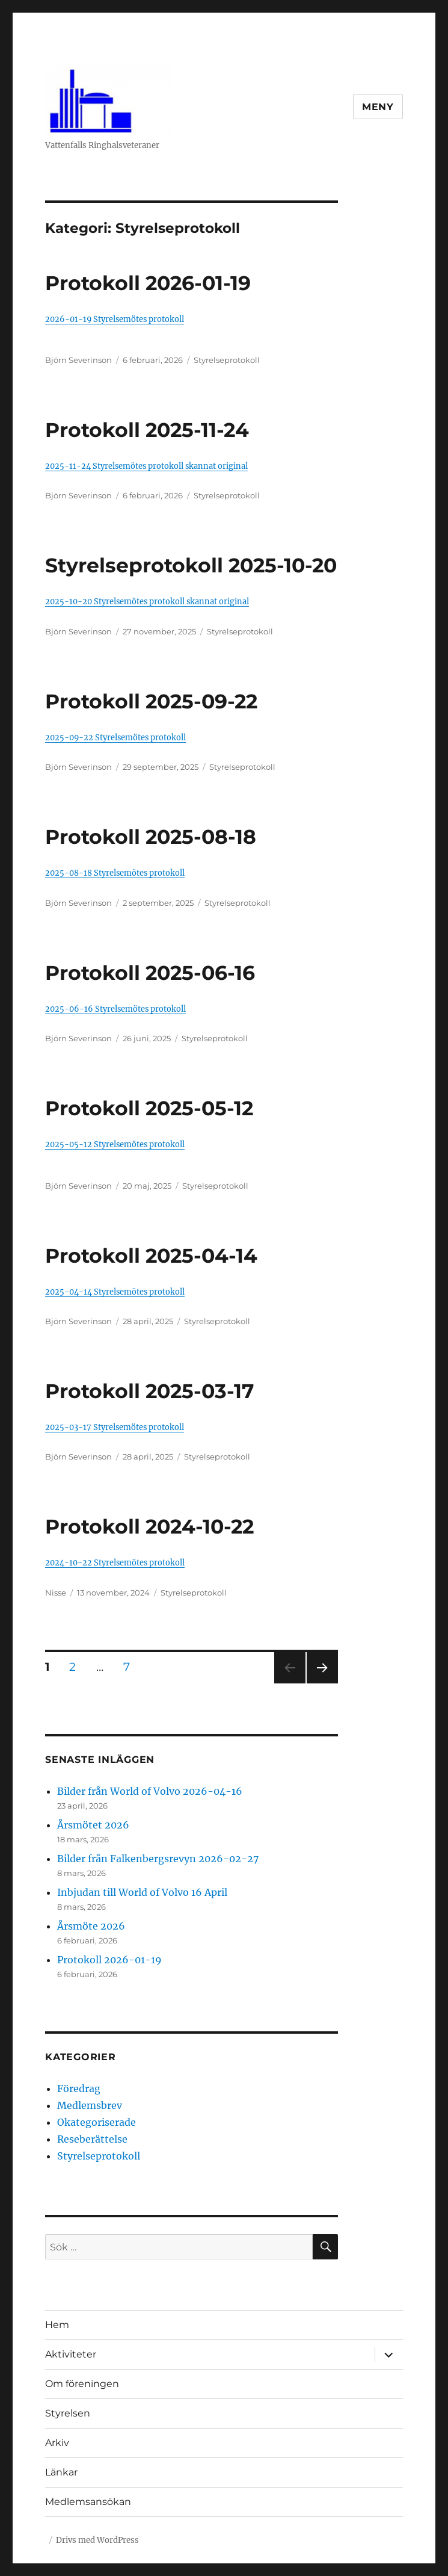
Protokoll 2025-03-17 (149, 1391)
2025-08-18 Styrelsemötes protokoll (115, 873)
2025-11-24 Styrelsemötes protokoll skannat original (146, 466)
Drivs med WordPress (97, 2540)
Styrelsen (67, 2413)
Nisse (55, 1592)
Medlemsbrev (89, 2105)
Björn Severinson (78, 360)
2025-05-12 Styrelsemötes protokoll (115, 1144)
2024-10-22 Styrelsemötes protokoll (115, 1562)
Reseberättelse (92, 2139)
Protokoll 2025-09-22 (151, 701)
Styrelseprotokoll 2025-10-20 (191, 565)
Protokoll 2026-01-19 (148, 283)
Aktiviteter (70, 2354)
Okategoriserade (96, 2122)
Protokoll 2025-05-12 (149, 1108)
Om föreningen (82, 2383)
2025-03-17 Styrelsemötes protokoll (114, 1427)
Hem (57, 2324)
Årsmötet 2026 (93, 1825)
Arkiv (57, 2442)
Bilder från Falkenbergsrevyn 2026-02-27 (158, 1859)
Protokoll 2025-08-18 (150, 837)
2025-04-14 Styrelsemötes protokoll (115, 1291)
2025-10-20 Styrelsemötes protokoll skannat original (147, 601)
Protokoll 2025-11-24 (147, 430)
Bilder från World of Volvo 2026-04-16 (149, 1791)
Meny (378, 107)
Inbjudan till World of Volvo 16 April (142, 1892)
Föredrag (78, 2088)
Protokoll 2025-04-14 (151, 1255)
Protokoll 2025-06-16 (150, 973)
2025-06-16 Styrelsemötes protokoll (115, 1009)
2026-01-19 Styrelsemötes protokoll (114, 319)
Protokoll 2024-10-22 (149, 1526)
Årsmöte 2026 (91, 1926)
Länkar (61, 2472)
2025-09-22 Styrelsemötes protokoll (115, 737)
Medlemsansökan (88, 2501)
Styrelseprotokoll (227, 360)
